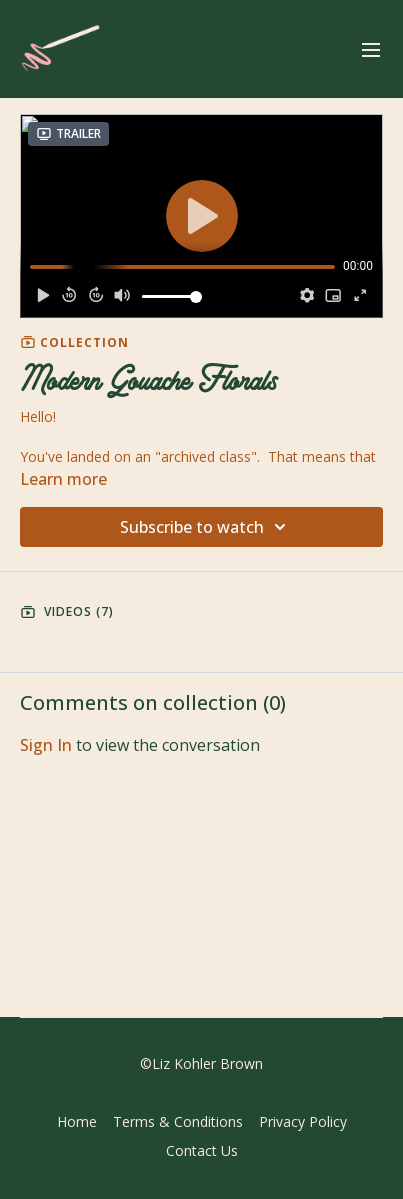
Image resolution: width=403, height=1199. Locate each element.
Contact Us (202, 1150)
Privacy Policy (303, 1121)
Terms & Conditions (178, 1121)
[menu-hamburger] (371, 49)
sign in (46, 745)
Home (77, 1121)
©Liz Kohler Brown (201, 1064)
